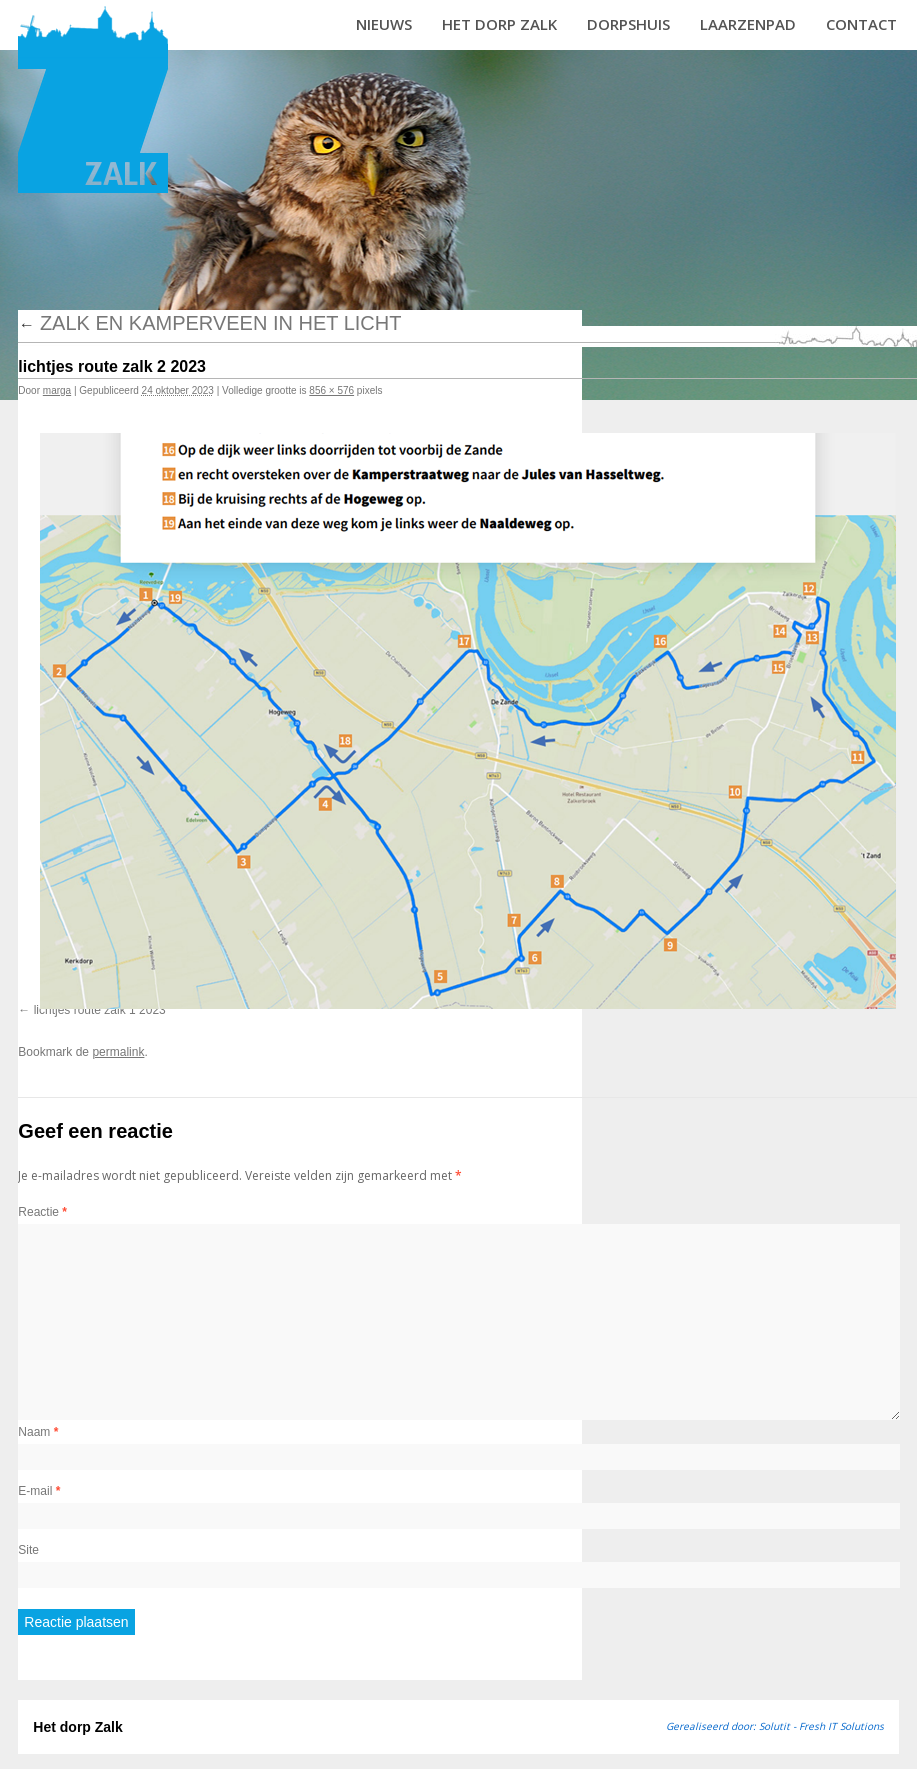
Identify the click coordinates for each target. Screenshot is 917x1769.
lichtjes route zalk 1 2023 (100, 1010)
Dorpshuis (628, 24)
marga (57, 390)
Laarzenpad (748, 24)
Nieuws (384, 24)
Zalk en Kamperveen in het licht (209, 323)
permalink (118, 1052)
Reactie (42, 1212)
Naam (38, 1432)
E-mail (39, 1491)
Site (28, 1550)
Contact (861, 24)
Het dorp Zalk (499, 24)
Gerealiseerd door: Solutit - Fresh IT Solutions (775, 1726)
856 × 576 (331, 390)
